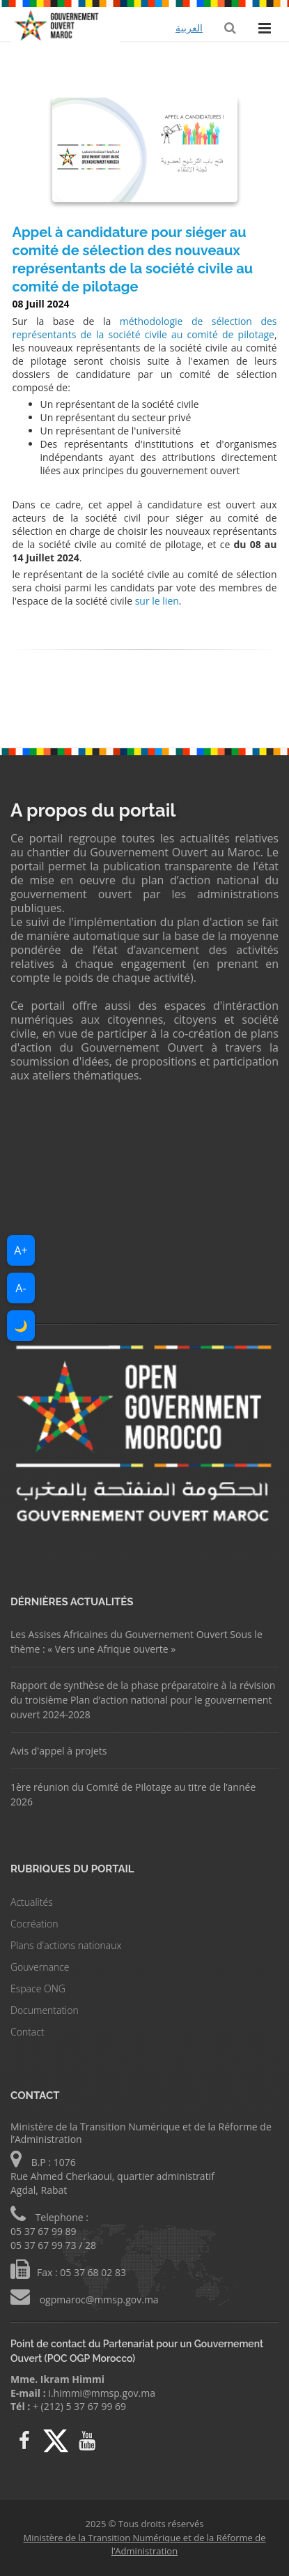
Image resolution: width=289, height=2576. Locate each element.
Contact (27, 2031)
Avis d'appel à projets (58, 1750)
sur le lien (157, 600)
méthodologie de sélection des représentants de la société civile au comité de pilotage (145, 328)
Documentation (44, 2010)
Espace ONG (37, 1988)
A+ (20, 1250)
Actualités (31, 1902)
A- (20, 1288)
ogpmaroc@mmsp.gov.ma (98, 2299)
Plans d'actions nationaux (65, 1945)
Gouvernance (39, 1966)
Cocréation (34, 1923)
